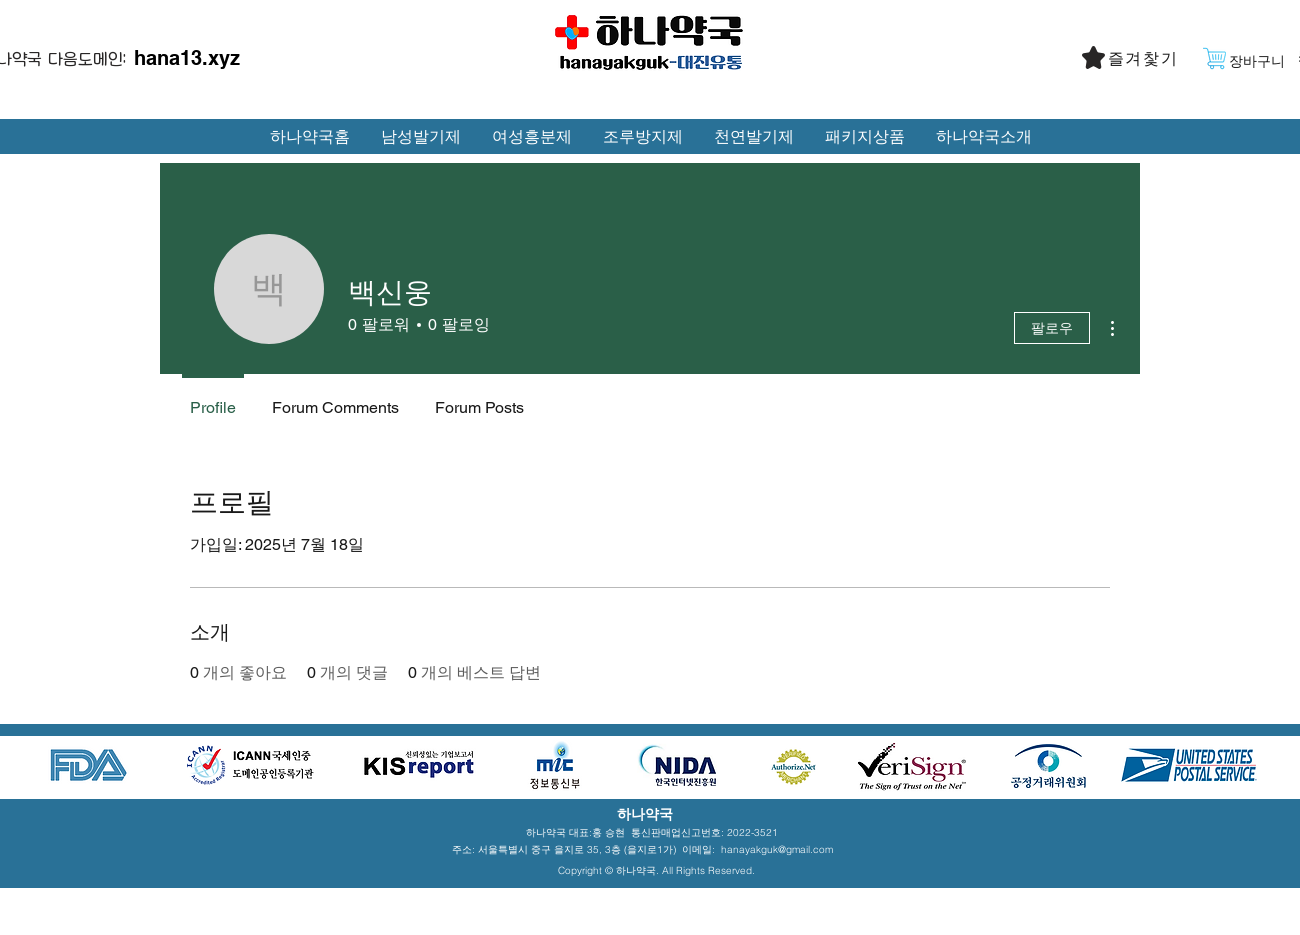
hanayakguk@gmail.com (777, 849)
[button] (1145, 59)
